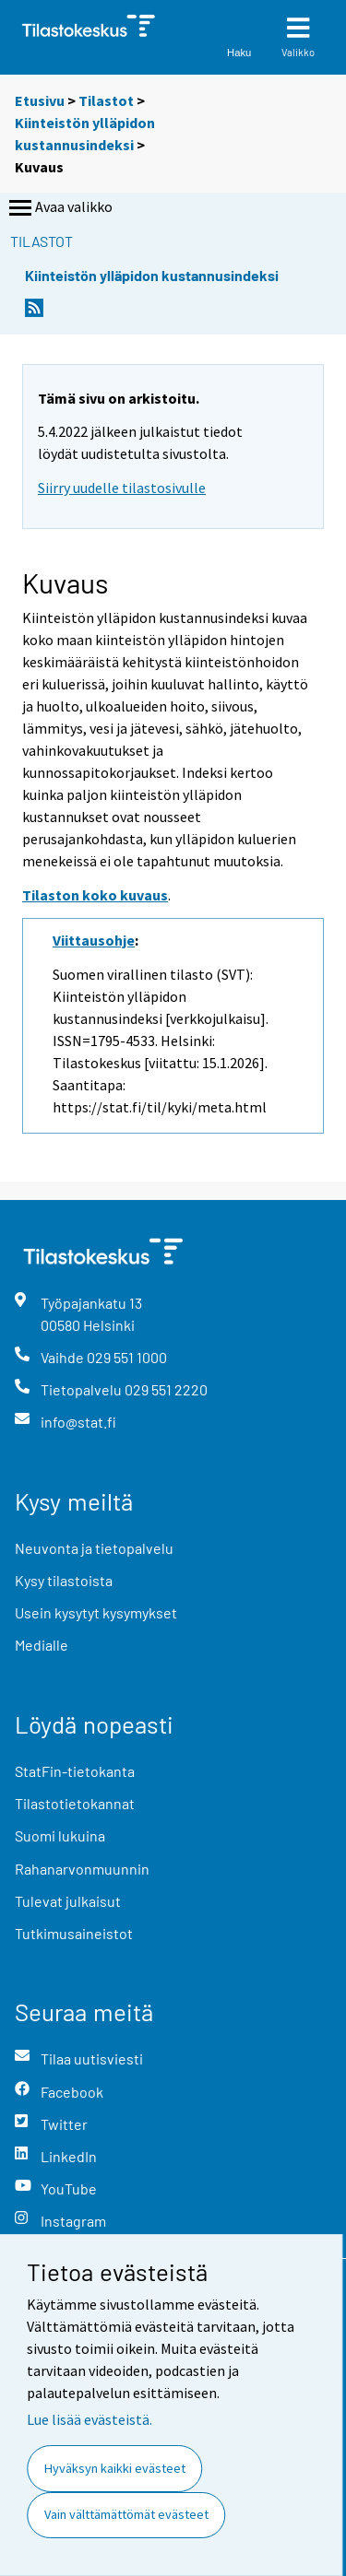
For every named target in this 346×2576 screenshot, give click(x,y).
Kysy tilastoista (64, 1580)
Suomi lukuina (60, 1835)
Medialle (41, 1644)
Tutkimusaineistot (74, 1933)
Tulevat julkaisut (68, 1901)
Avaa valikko (59, 208)
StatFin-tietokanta (75, 1771)
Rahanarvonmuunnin (82, 1868)
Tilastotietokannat (75, 1803)
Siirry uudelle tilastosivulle (122, 487)
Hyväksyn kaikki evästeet (114, 2468)
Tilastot (106, 100)
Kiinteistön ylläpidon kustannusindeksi (152, 275)
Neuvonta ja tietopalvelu (94, 1548)
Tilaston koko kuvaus (95, 895)
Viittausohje (94, 940)
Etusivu (40, 100)
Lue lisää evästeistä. (89, 2419)
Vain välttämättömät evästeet (126, 2514)
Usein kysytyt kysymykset (96, 1612)
